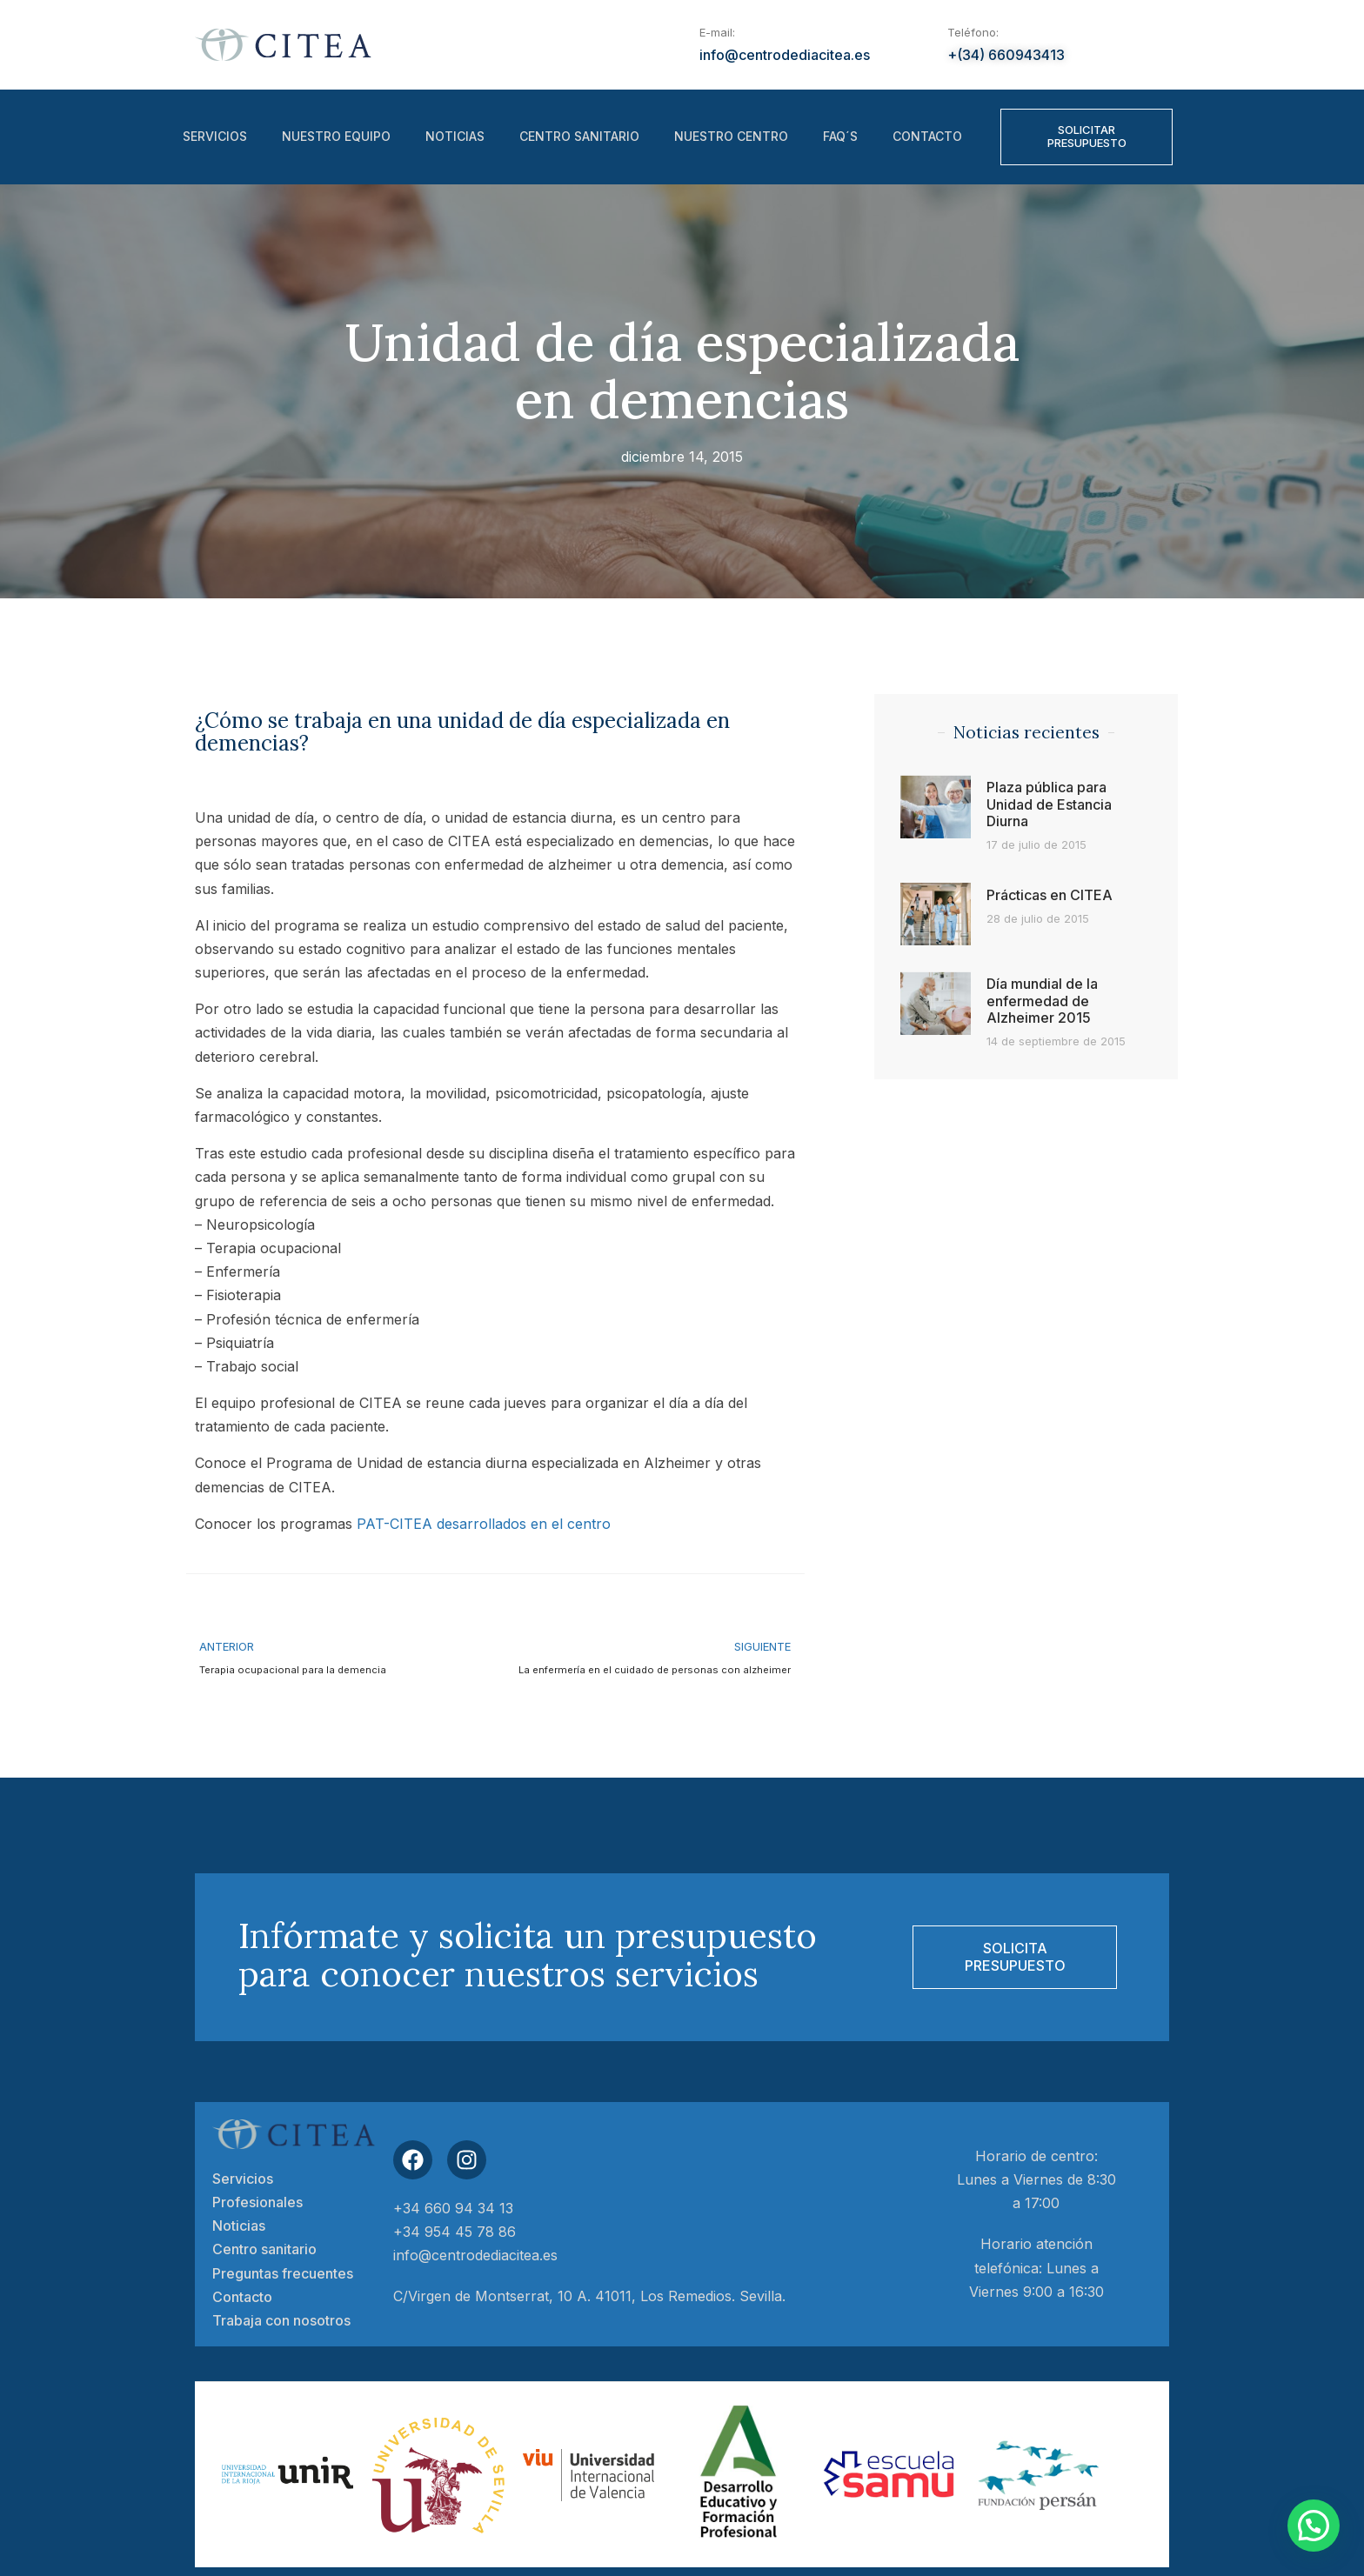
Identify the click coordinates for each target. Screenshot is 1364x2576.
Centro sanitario (579, 136)
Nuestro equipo (336, 136)
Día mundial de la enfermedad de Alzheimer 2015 (1042, 1000)
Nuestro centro (731, 136)
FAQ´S (840, 136)
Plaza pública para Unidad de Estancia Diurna (1049, 803)
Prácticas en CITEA (1049, 895)
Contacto (927, 136)
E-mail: (717, 32)
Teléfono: (973, 32)
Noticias (455, 136)
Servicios (215, 136)
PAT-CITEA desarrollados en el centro (484, 1523)
